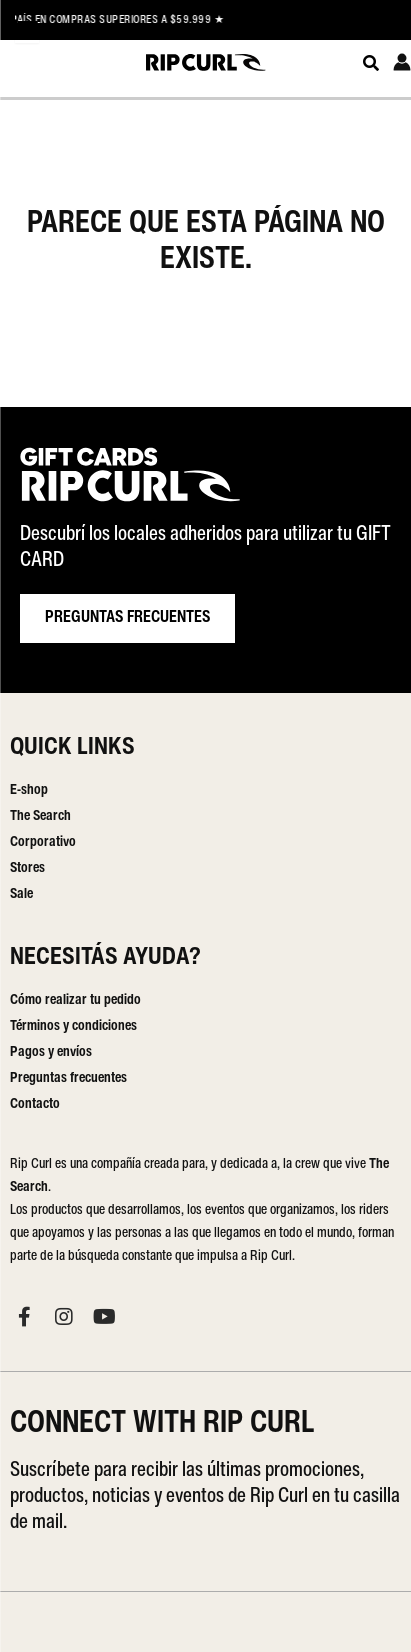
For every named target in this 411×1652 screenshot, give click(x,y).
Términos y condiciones (73, 1026)
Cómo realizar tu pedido (75, 1000)
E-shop (29, 790)
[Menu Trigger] (27, 31)
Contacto (35, 1104)
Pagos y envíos (51, 1052)
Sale (21, 894)
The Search (40, 816)
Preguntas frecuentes (68, 1078)
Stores (27, 868)
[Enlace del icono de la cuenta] (402, 62)
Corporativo (43, 842)
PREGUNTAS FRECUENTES (127, 618)
